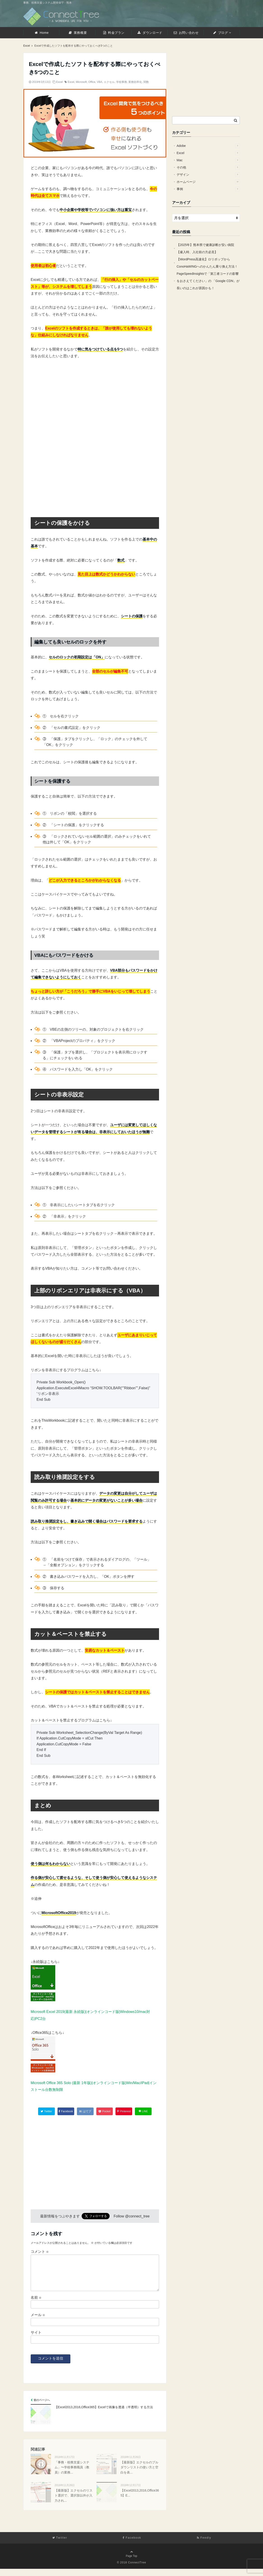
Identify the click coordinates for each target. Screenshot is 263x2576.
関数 (146, 82)
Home (42, 32)
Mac (208, 160)
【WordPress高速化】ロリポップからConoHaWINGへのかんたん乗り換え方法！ (207, 262)
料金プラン (114, 32)
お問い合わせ (186, 32)
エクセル (109, 82)
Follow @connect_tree (132, 2216)
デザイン (208, 174)
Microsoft (81, 82)
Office (91, 82)
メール (38, 2322)
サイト (36, 2340)
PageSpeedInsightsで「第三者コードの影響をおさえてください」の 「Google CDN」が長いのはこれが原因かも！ (208, 281)
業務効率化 (135, 82)
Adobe (208, 145)
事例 (208, 189)
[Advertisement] (93, 402)
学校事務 (121, 82)
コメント (40, 2251)
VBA (99, 82)
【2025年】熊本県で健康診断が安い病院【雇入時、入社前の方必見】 (205, 248)
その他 (208, 167)
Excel (59, 82)
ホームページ (208, 182)
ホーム (29, 45)
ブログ (220, 32)
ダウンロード (150, 32)
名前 (36, 2305)
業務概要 (78, 32)
